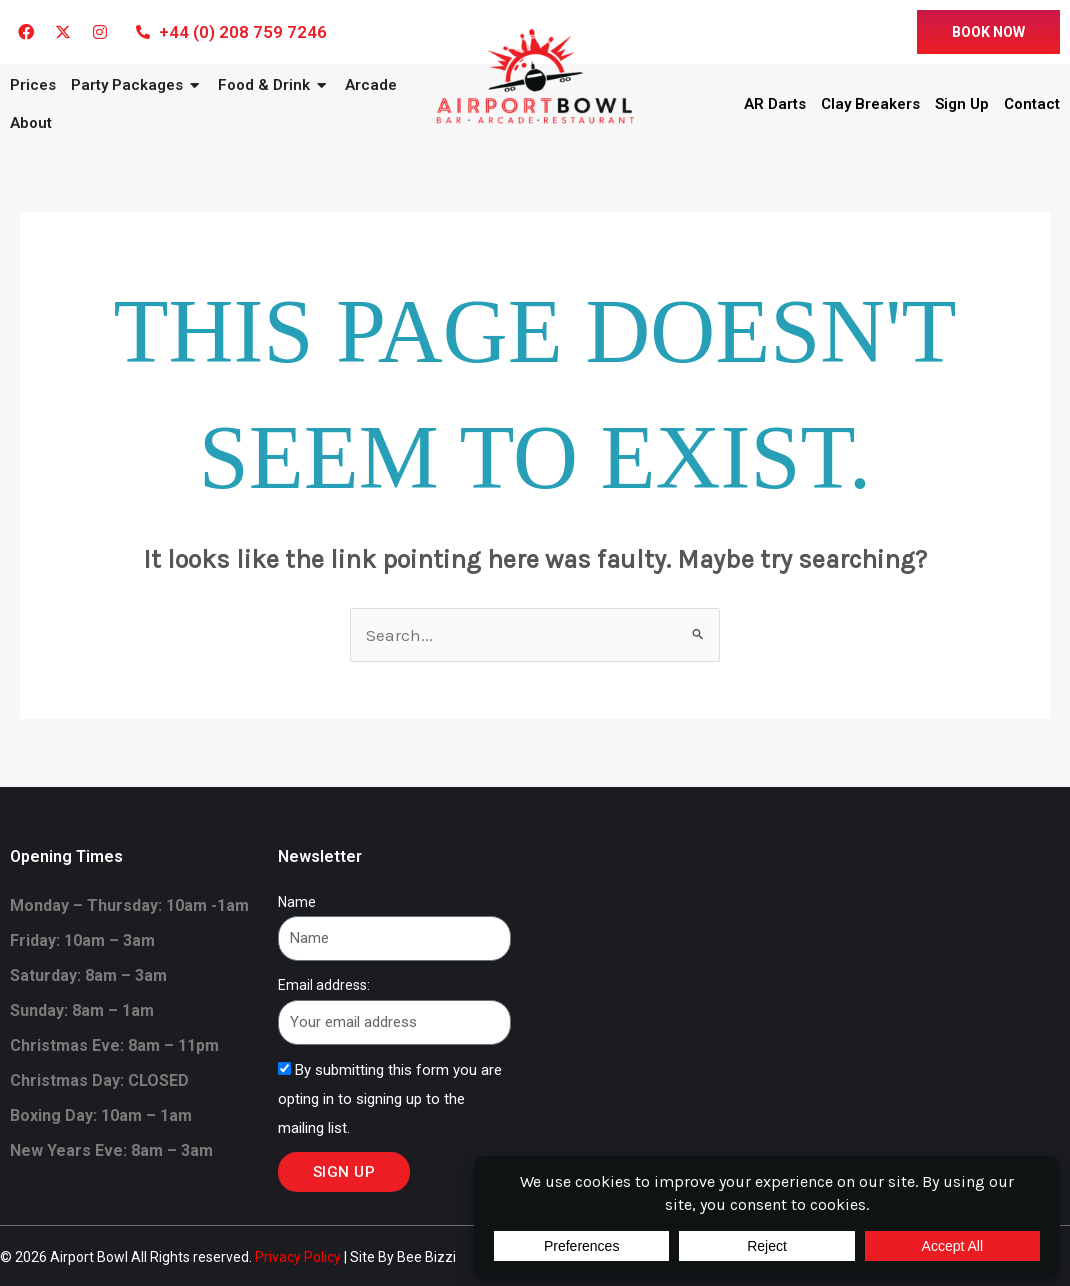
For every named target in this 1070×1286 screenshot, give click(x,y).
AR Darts (775, 104)
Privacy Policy (298, 1257)
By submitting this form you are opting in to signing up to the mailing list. (390, 1099)
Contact (1032, 104)
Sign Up (962, 104)
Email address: (324, 985)
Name (297, 902)
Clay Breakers (870, 104)
